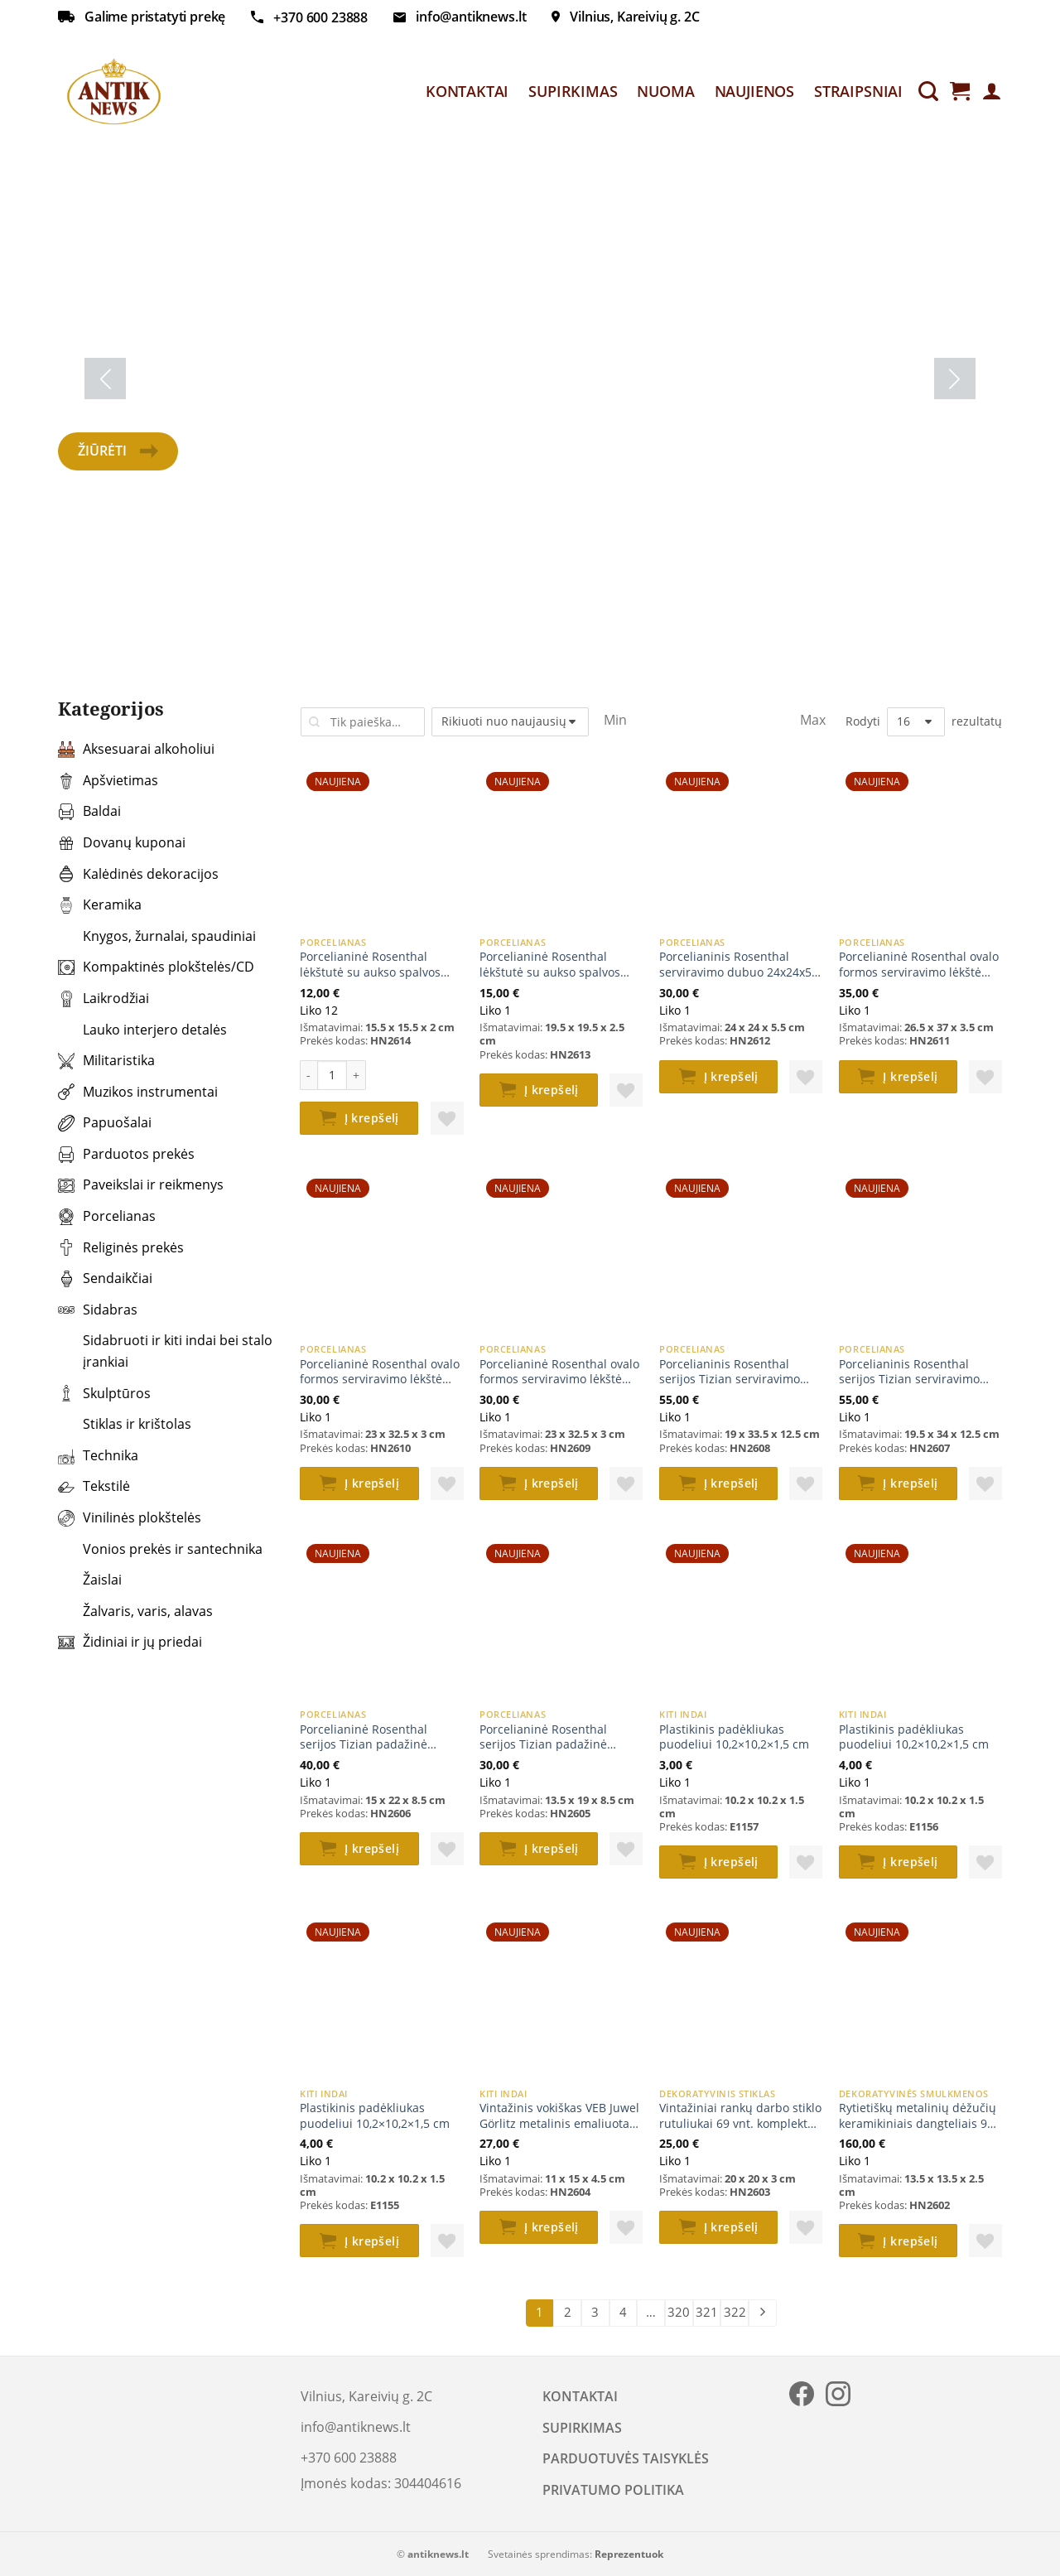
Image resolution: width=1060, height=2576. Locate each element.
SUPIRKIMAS (572, 91)
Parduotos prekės (126, 1154)
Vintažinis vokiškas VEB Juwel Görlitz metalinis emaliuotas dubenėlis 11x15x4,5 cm (559, 2116)
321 (707, 2311)
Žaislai (90, 1579)
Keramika (100, 904)
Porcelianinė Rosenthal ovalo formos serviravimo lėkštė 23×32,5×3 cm (380, 1372)
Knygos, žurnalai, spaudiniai (157, 936)
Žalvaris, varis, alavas (135, 1611)
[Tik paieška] (928, 91)
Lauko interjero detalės (142, 1029)
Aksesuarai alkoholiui (136, 749)
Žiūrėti (118, 450)
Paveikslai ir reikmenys (141, 1184)
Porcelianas (107, 1216)
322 (735, 2311)
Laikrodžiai (103, 998)
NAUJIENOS (754, 91)
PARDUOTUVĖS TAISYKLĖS (625, 2458)
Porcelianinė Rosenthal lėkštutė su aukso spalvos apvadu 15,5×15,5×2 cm (370, 964)
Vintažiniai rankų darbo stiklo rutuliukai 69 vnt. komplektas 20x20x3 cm (740, 2116)
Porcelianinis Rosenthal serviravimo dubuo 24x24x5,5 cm (740, 964)
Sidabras (97, 1309)
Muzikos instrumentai (138, 1092)
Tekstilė (94, 1486)
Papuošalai (105, 1122)
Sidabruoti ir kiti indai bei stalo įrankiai (165, 1351)
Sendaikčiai (105, 1278)
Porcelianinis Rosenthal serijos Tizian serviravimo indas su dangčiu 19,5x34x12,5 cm (909, 1372)
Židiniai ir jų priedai (130, 1642)
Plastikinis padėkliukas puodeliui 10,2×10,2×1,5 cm (734, 1737)
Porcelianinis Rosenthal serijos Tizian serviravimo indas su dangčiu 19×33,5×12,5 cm (729, 1372)
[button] (447, 1118)
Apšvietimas (108, 780)
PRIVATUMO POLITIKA (613, 2490)
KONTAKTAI (467, 91)
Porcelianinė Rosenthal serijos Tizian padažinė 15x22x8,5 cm (363, 1737)
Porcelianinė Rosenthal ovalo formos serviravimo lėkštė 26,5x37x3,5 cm (919, 964)
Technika (98, 1455)
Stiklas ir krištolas (124, 1424)
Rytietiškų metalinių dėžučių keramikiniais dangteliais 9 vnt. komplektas (917, 2116)
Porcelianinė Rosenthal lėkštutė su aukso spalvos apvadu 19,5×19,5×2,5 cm (549, 964)
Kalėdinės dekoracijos (138, 874)
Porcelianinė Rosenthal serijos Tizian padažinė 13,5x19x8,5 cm (543, 1737)
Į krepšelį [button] (551, 1089)
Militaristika (106, 1060)
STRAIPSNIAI (858, 91)
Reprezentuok (629, 2554)
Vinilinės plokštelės (129, 1517)
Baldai (89, 811)
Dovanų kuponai (122, 842)
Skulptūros (104, 1393)
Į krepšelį (371, 1118)
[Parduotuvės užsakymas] (510, 721)
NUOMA (665, 91)
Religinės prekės (121, 1247)
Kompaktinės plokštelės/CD (156, 967)
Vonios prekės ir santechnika (160, 1549)
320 (678, 2311)
